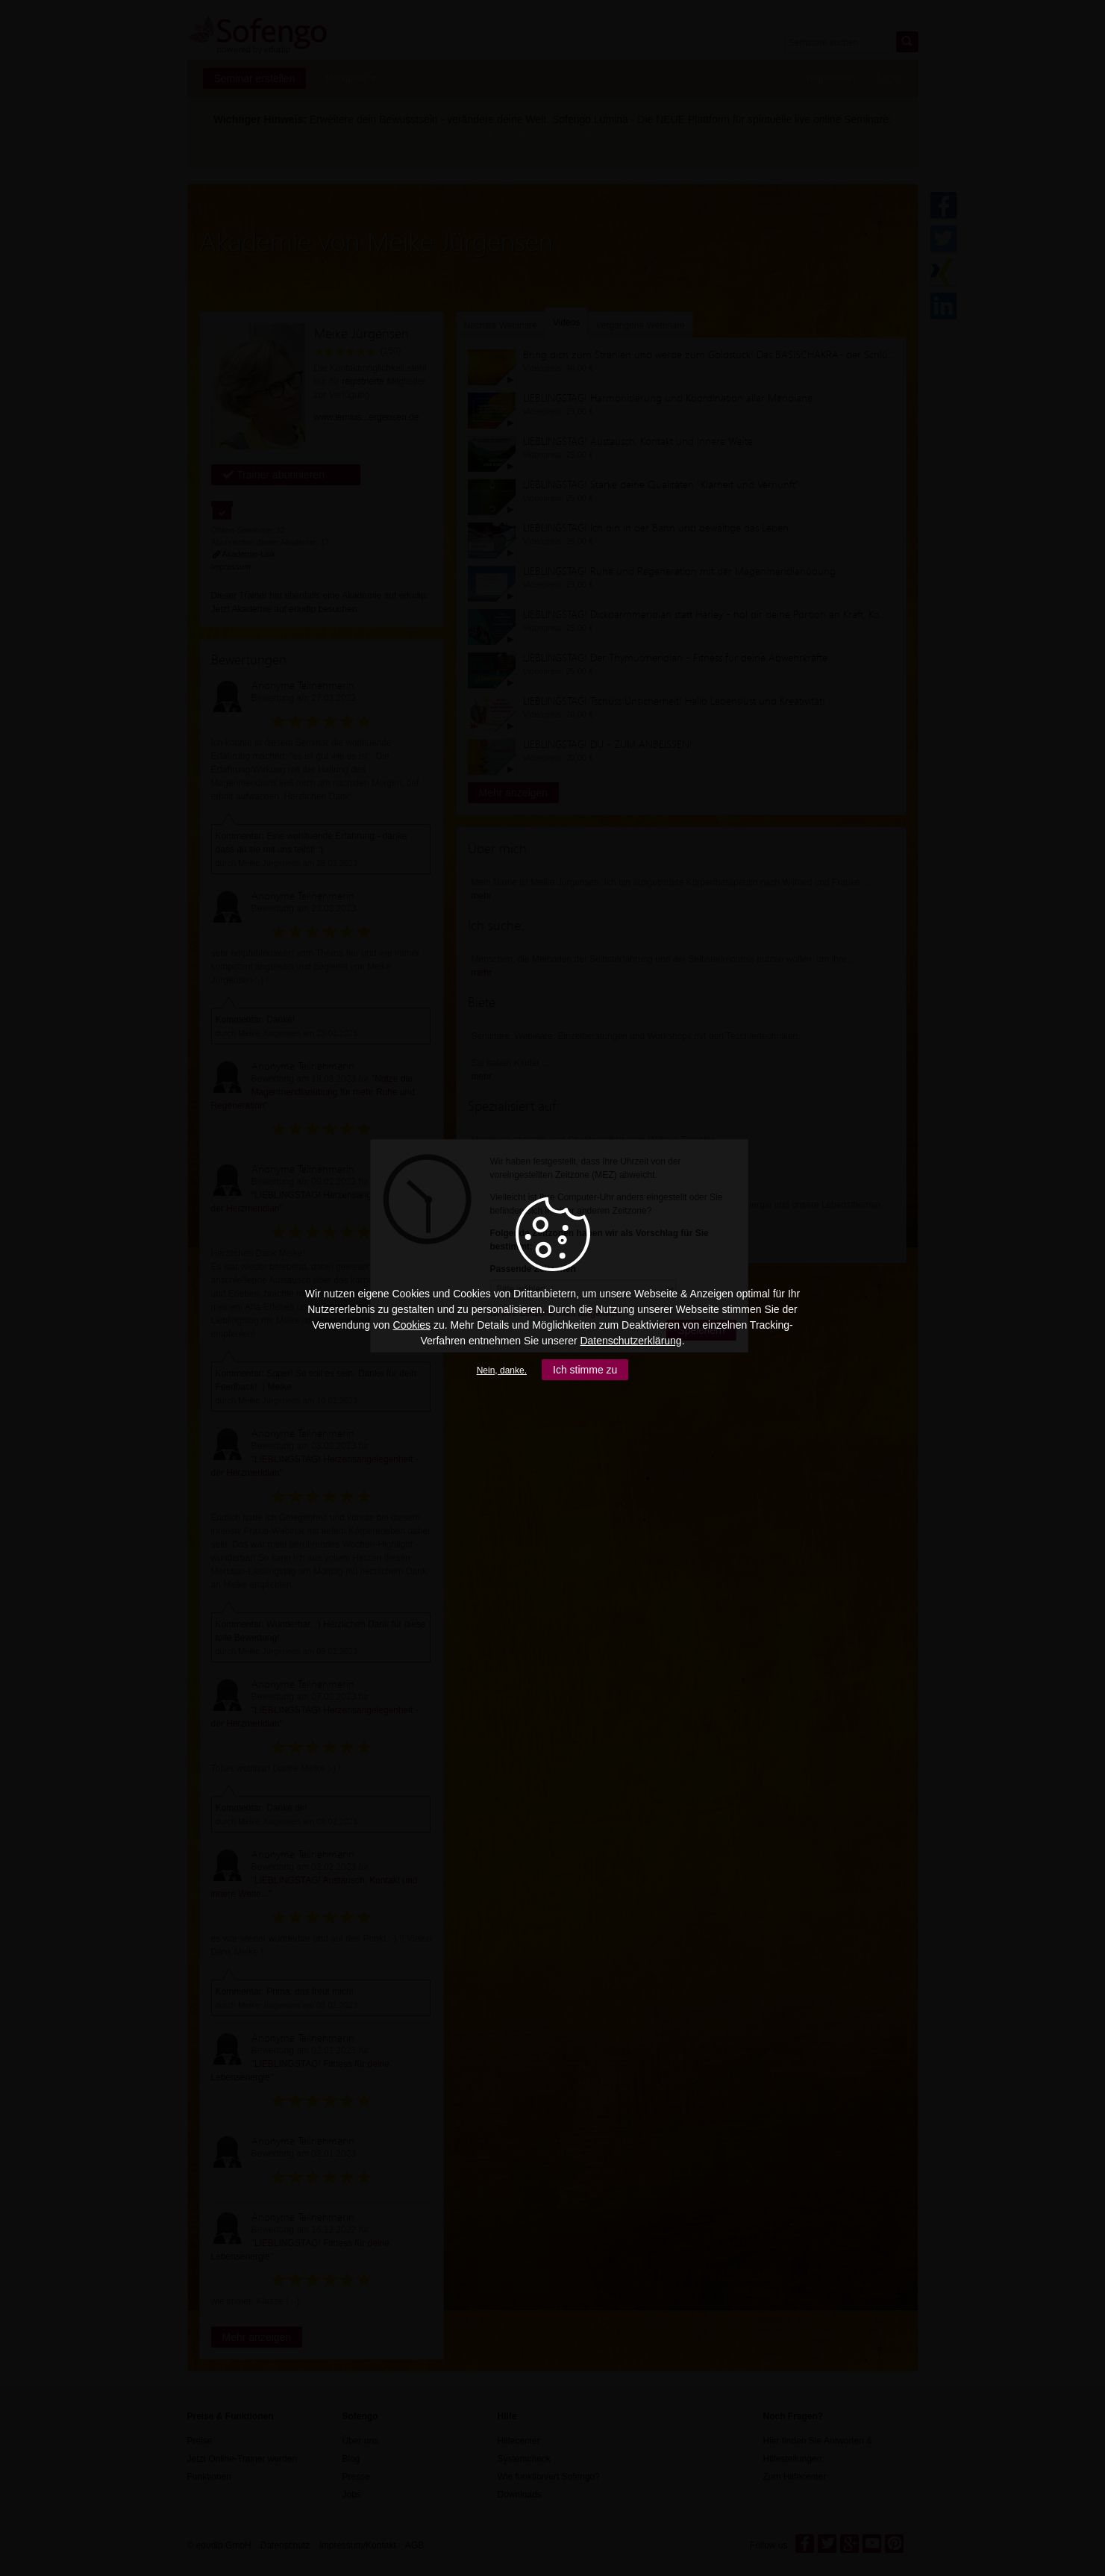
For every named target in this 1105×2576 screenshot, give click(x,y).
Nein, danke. (502, 1370)
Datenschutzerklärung (630, 1341)
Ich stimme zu (585, 1370)
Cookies (412, 1325)
